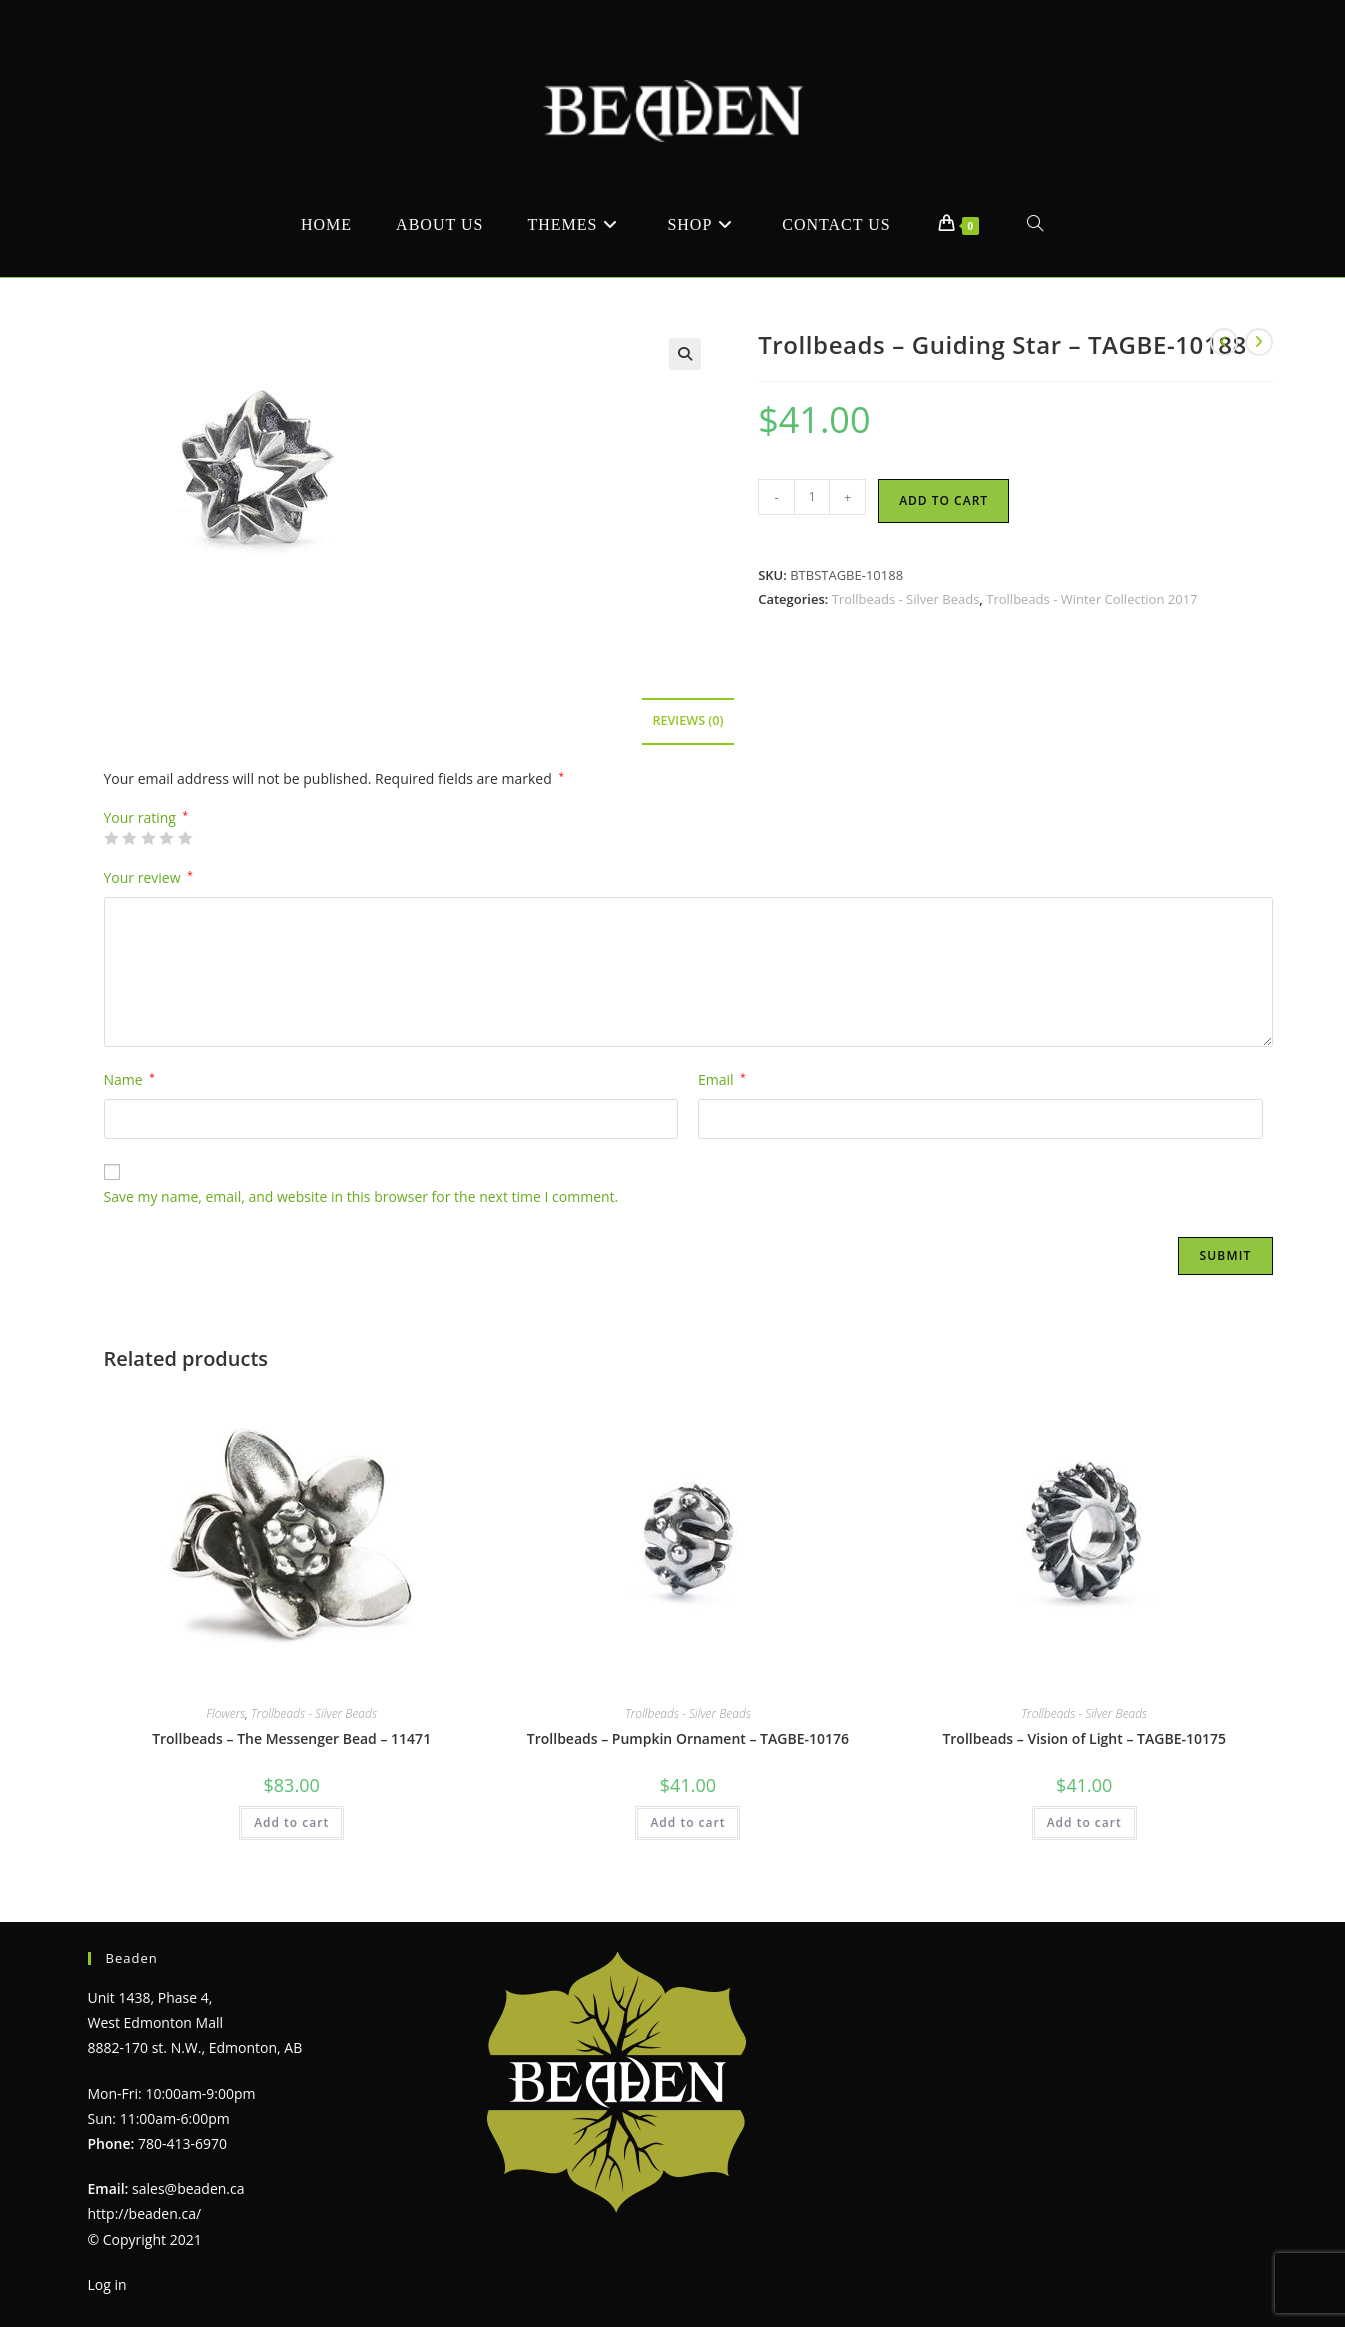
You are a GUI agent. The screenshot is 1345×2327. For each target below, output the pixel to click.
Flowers (225, 1713)
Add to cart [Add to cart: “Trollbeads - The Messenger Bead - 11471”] (291, 1822)
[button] (685, 354)
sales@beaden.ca (188, 2188)
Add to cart (943, 500)
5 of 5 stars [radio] (185, 838)
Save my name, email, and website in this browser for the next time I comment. (361, 1196)
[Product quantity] (812, 497)
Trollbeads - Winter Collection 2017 (1091, 599)
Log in (107, 2284)
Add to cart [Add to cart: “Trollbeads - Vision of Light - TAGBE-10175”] (1084, 1822)
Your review (148, 877)
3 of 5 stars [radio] (148, 838)
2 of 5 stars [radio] (129, 838)
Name (129, 1079)
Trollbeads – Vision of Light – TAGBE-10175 (1084, 1738)
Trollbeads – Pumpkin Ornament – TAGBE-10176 (688, 1738)
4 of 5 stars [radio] (166, 838)
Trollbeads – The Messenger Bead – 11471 (291, 1738)
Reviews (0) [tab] (687, 720)
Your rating (146, 818)
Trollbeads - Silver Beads (906, 599)
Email (722, 1079)
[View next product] (1259, 342)
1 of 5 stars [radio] (111, 838)
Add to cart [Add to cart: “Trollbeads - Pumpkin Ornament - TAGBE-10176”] (687, 1822)
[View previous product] (1224, 342)
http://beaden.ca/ (145, 2213)
